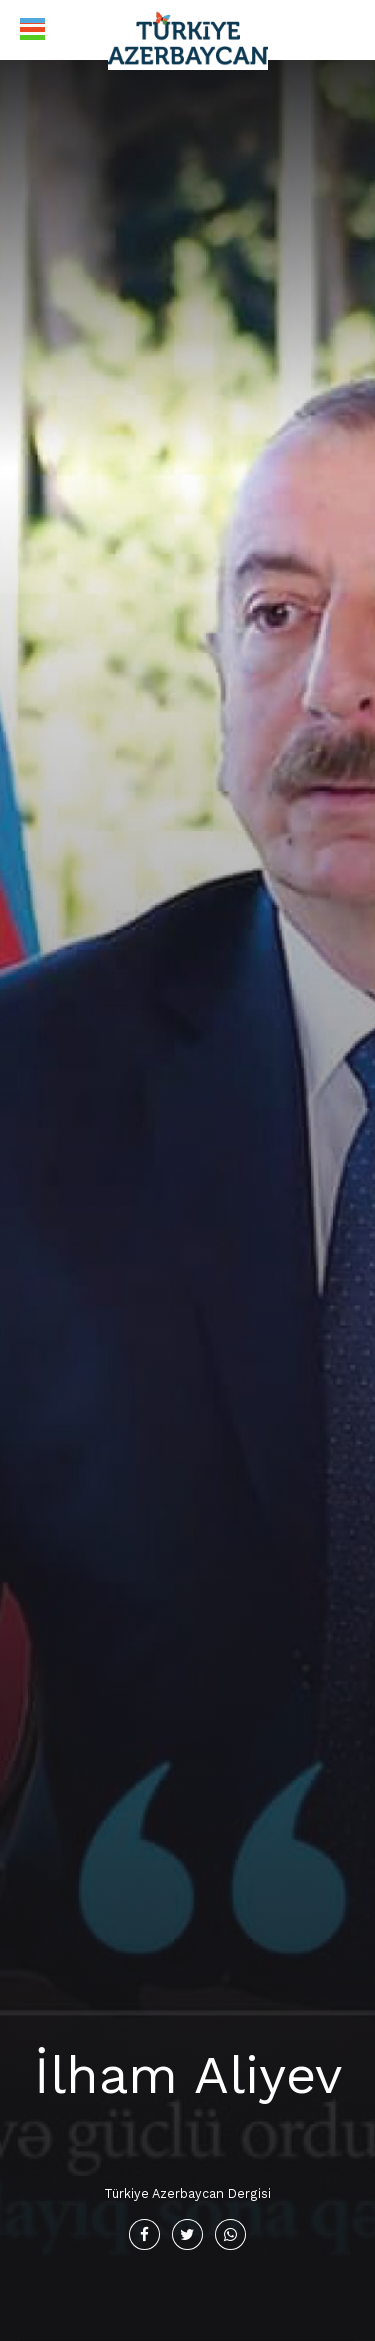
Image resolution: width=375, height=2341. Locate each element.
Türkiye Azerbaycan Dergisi (187, 2193)
